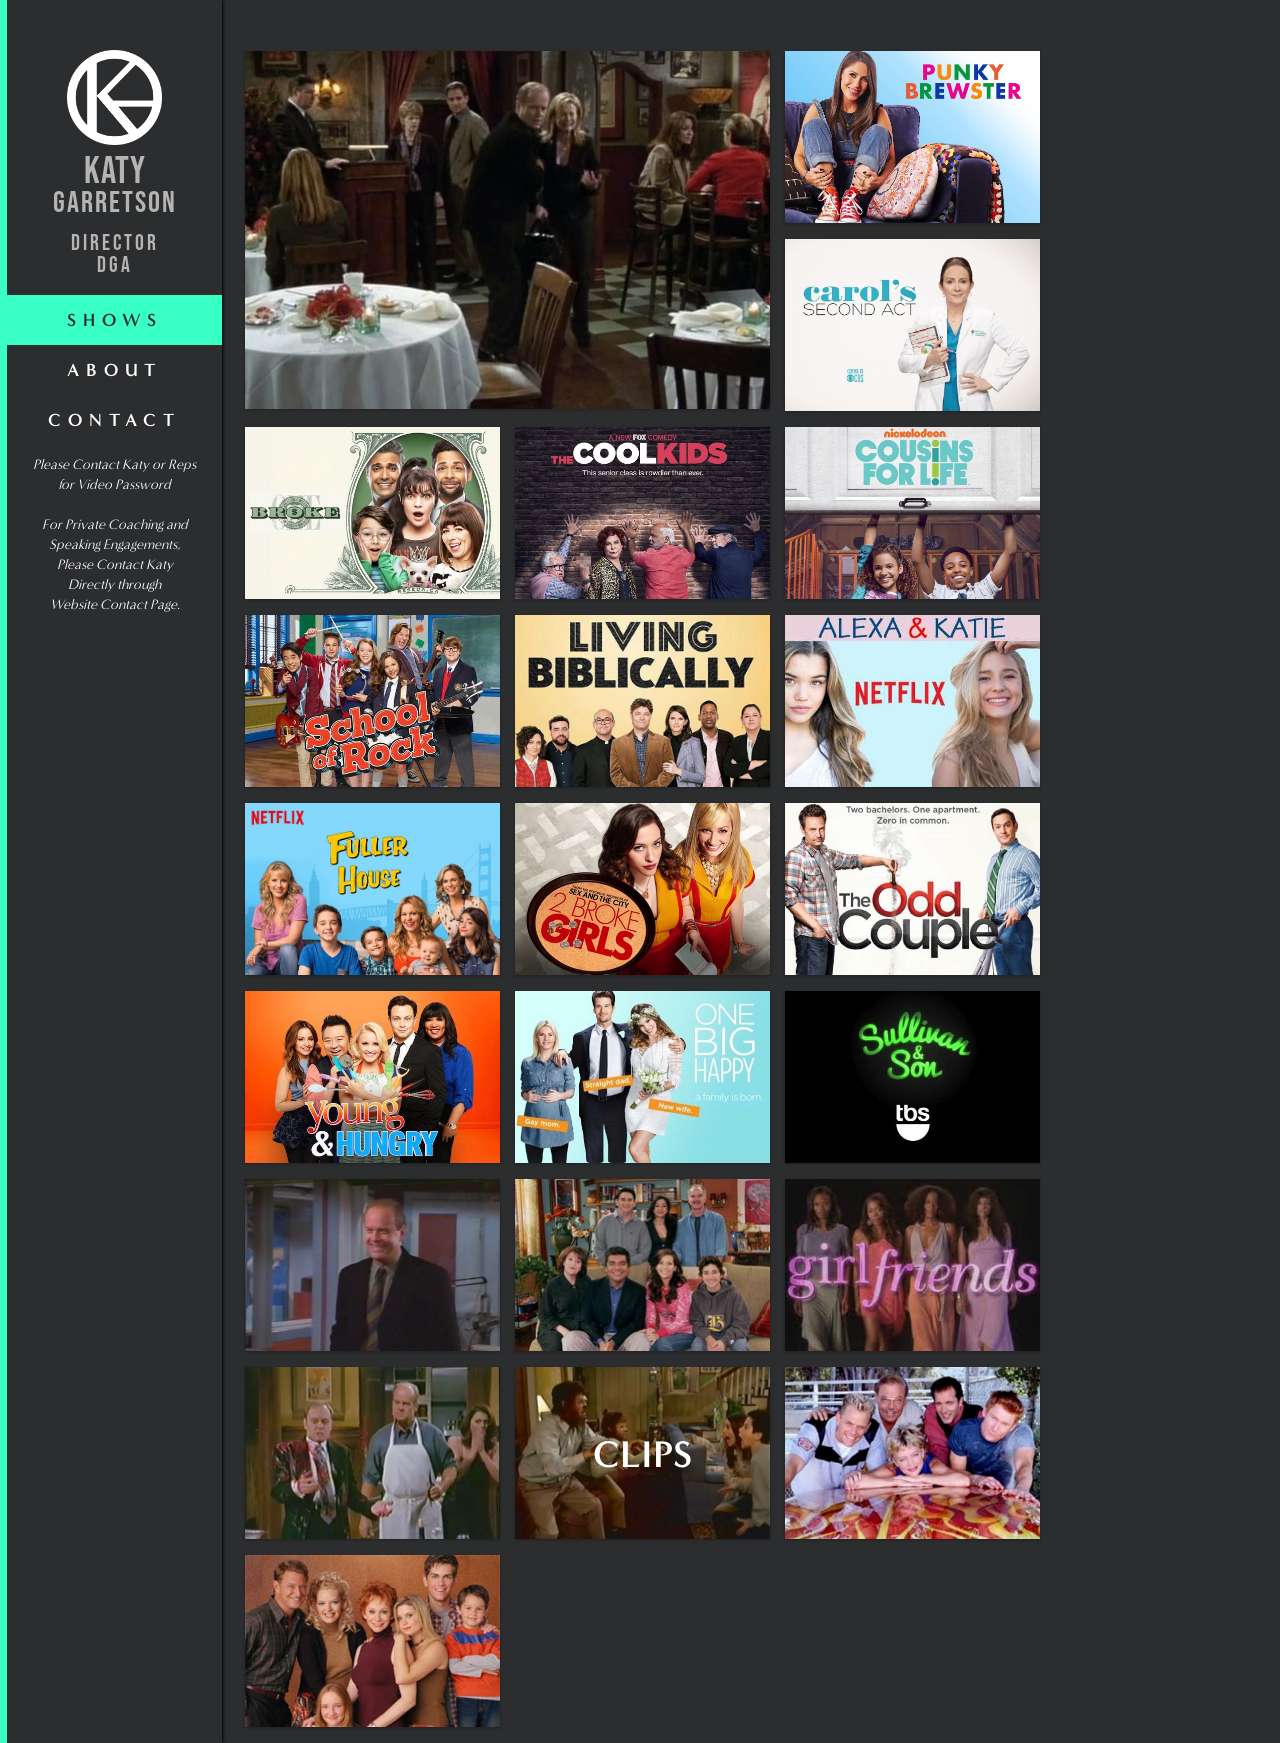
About (114, 370)
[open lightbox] (507, 230)
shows (115, 320)
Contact (114, 420)
